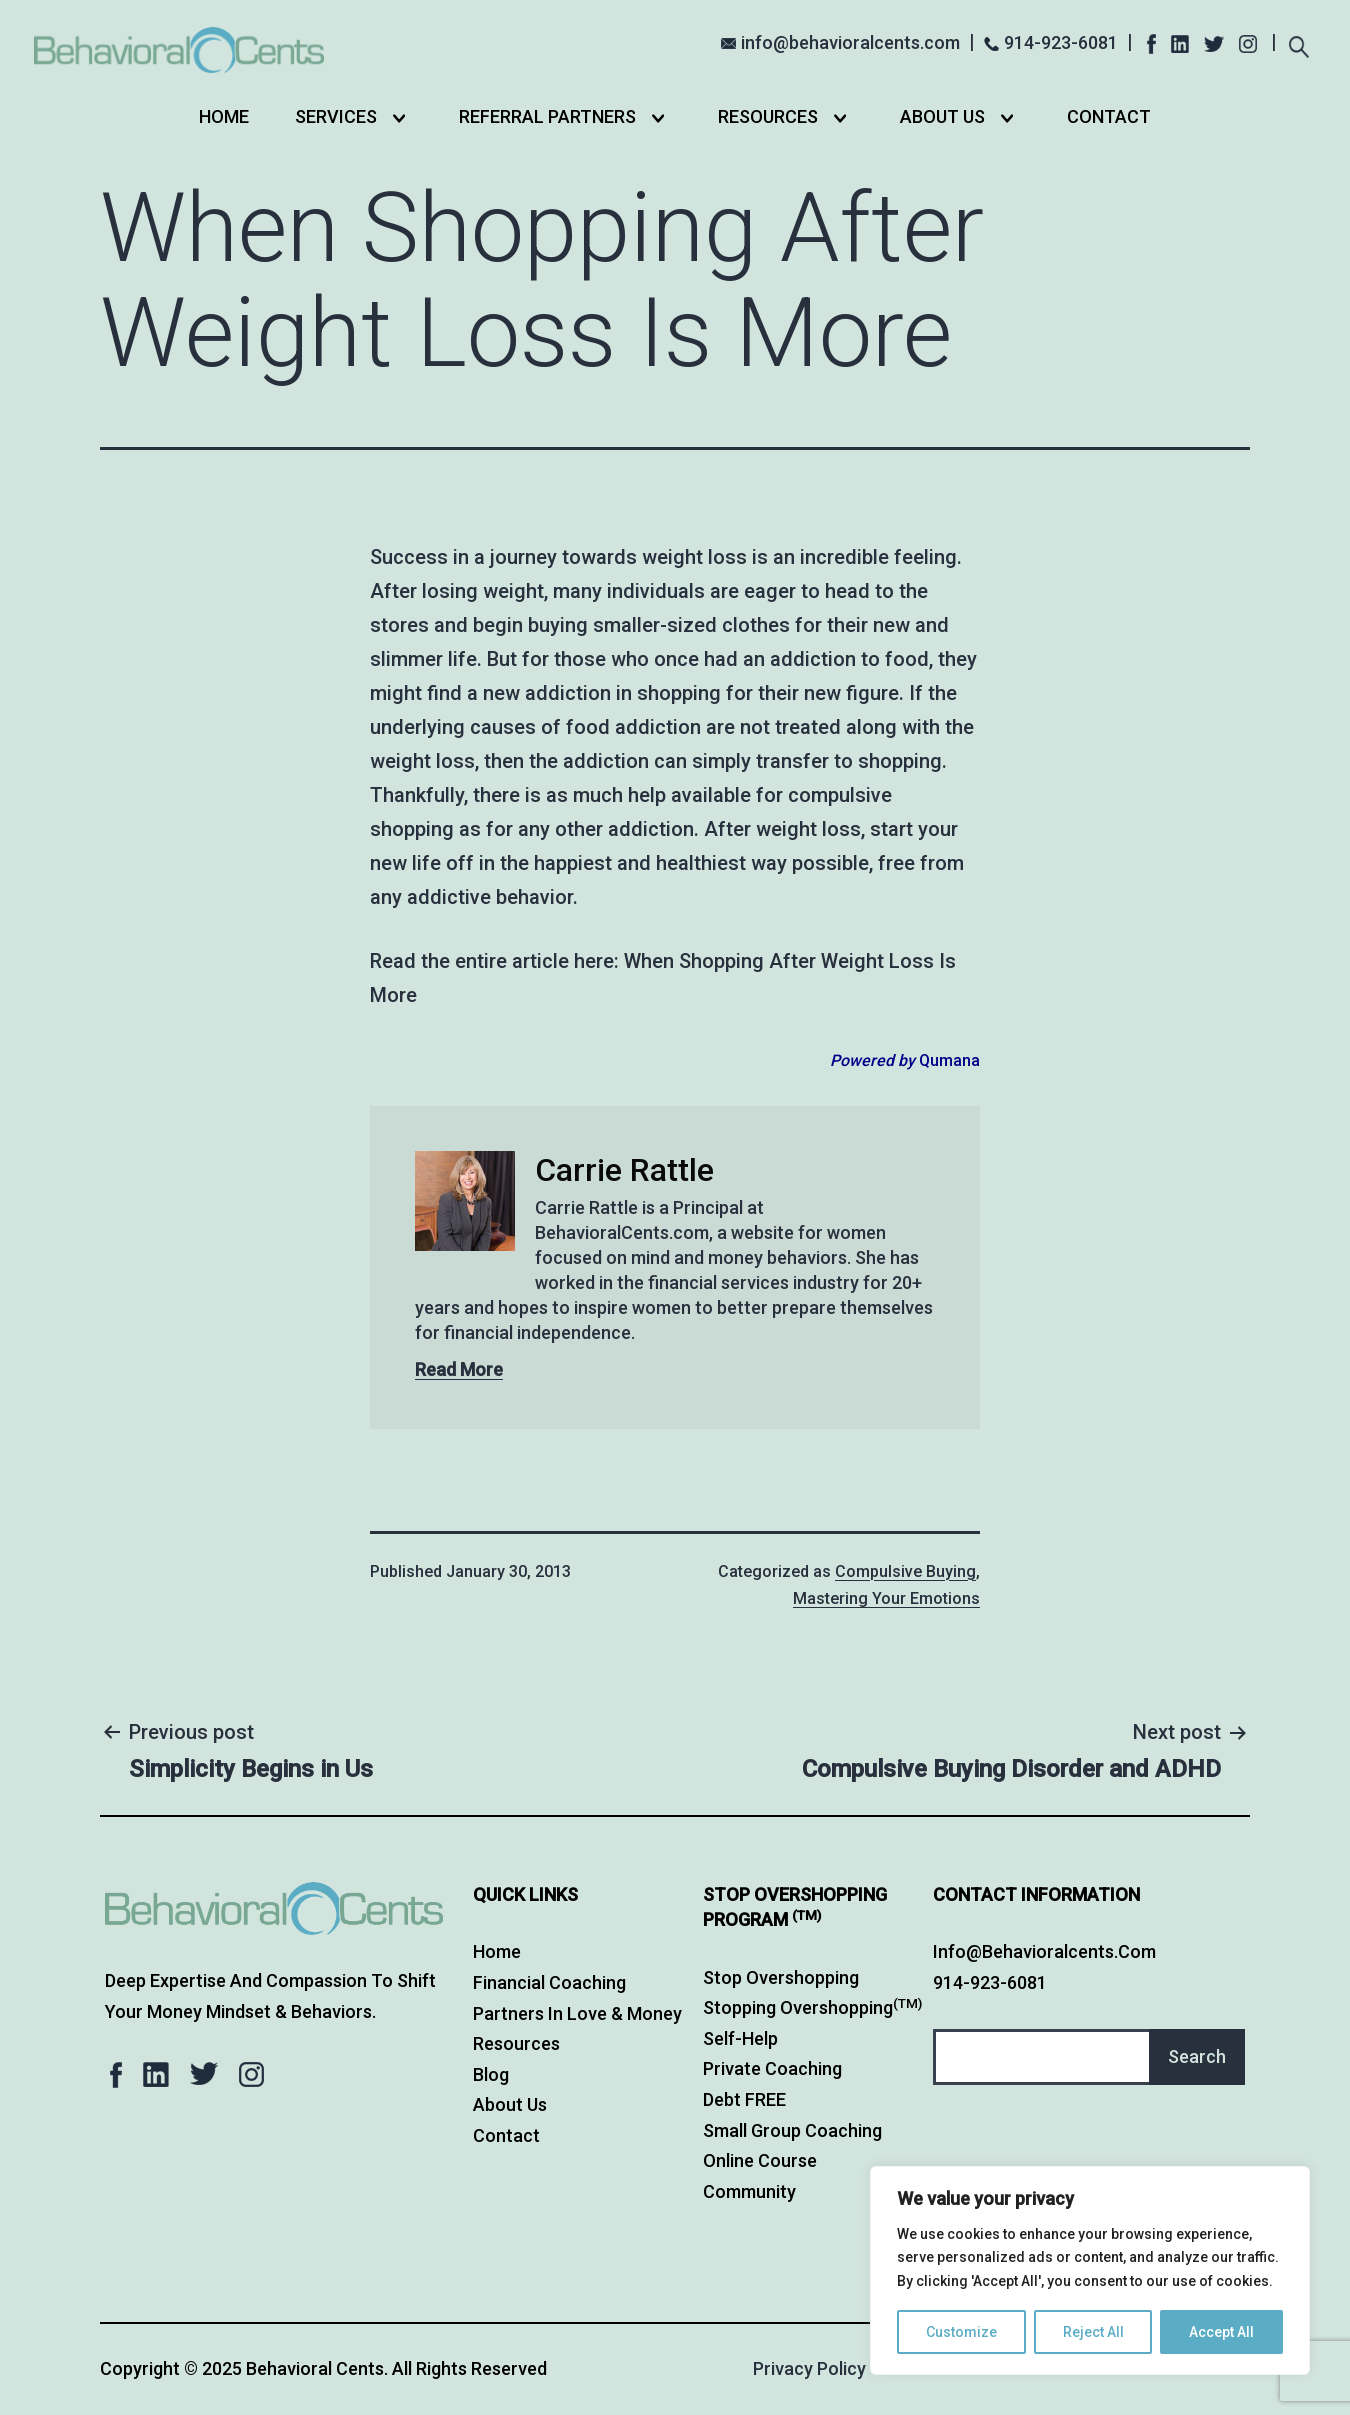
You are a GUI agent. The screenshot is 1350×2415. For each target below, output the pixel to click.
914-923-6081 (1061, 42)
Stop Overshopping (781, 1977)
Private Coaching (772, 2068)
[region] (1090, 2270)
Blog (491, 2074)
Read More (459, 1369)
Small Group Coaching (792, 2130)
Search (1197, 2056)
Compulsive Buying (905, 1571)
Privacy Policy (809, 2368)
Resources (768, 116)
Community (749, 2191)
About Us (942, 116)
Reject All (1093, 2332)
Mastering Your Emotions (886, 1598)
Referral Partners (547, 116)
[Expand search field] (1298, 44)
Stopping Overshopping (812, 2007)
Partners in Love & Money (577, 2013)
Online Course (760, 2160)
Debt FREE (744, 2099)
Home (224, 116)
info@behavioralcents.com (850, 42)
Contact (1109, 116)
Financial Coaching (549, 1982)
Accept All (1221, 2332)
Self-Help (740, 2038)
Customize (961, 2332)
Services (336, 116)
